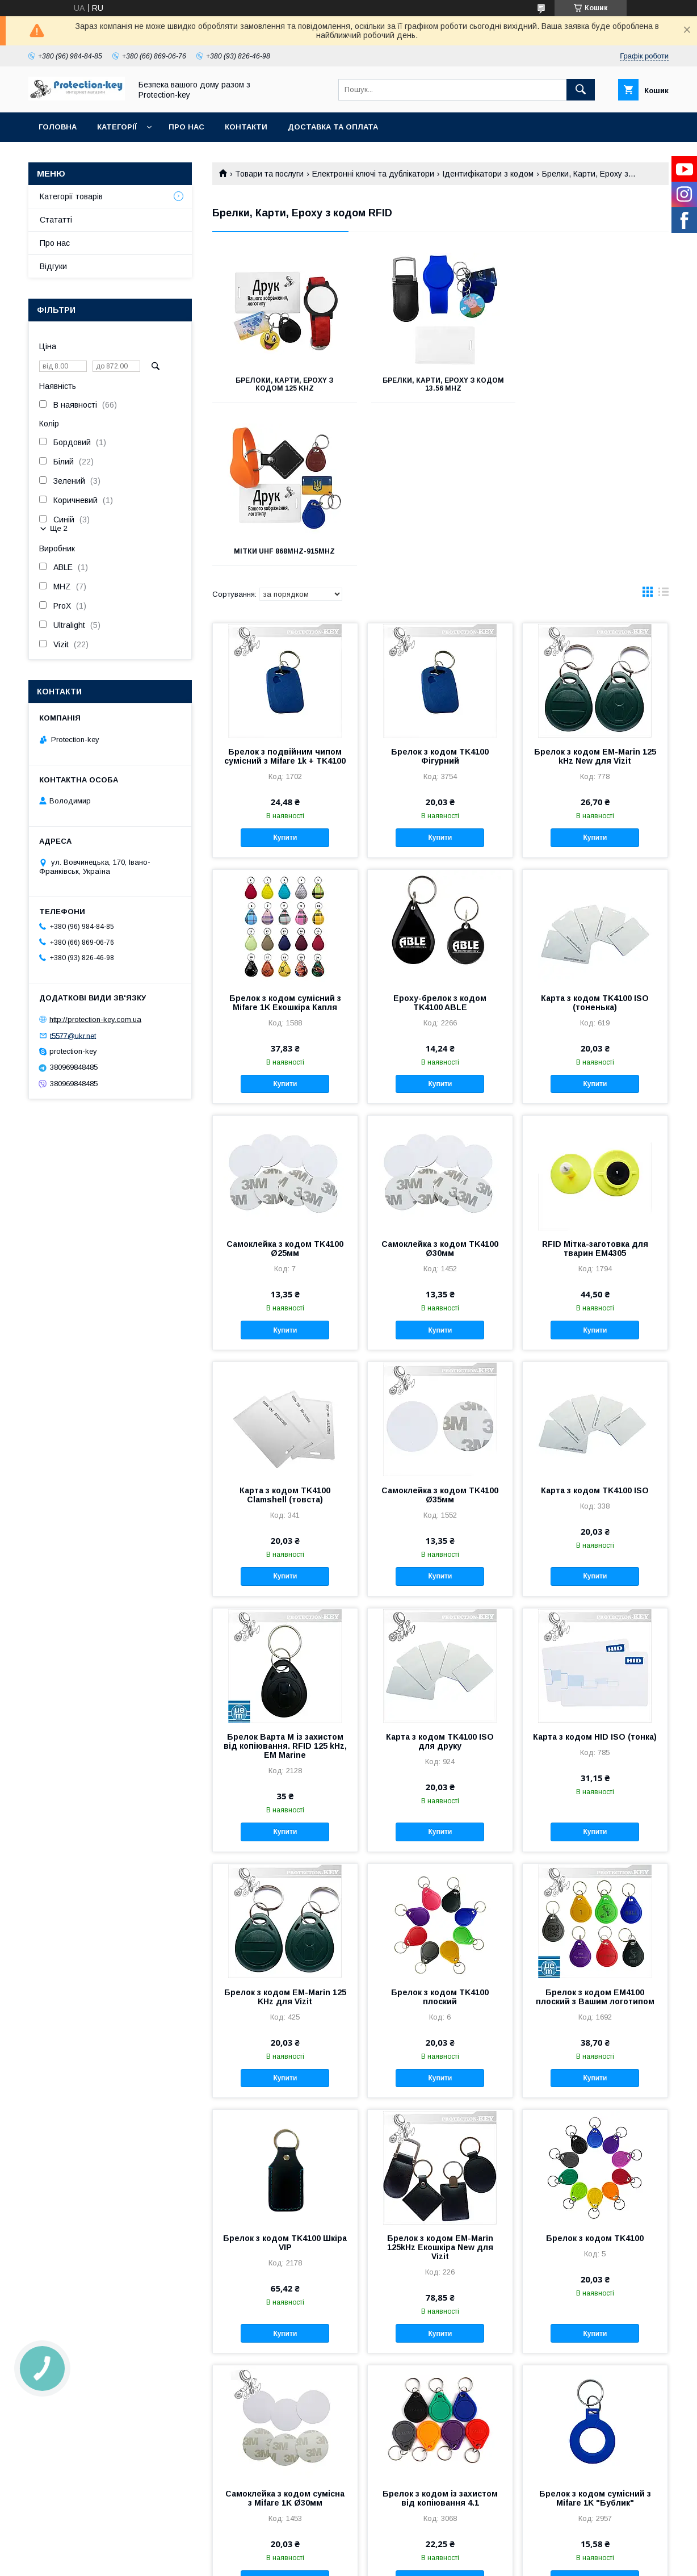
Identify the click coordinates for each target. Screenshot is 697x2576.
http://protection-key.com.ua (95, 1019)
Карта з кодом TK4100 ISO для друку (440, 1578)
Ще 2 (59, 528)
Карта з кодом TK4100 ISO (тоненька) (595, 840)
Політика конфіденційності (416, 2561)
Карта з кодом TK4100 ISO (595, 1327)
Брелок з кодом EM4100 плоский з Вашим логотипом (595, 1834)
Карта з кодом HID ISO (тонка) (595, 1573)
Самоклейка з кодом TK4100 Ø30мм (439, 1086)
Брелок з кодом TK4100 (595, 2075)
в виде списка (663, 431)
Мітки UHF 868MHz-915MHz (597, 380)
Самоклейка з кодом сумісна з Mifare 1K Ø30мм (285, 2335)
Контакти (246, 127)
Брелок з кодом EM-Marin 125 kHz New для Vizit (595, 593)
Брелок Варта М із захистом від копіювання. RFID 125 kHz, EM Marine (285, 1583)
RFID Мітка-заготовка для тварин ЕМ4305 (595, 1086)
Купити (285, 674)
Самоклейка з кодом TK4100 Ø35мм (439, 1332)
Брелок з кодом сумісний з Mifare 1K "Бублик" (595, 2335)
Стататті (56, 219)
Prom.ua (402, 2550)
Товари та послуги (269, 173)
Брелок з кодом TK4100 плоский (440, 1834)
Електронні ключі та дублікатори (373, 173)
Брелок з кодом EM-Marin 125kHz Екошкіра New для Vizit (440, 2084)
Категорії (117, 127)
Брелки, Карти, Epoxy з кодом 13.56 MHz (440, 384)
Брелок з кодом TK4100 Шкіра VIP (285, 2080)
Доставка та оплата (333, 127)
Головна (58, 127)
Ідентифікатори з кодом (488, 173)
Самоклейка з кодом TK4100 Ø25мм (284, 1086)
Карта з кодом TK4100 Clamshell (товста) (285, 1332)
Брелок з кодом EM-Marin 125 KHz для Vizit (285, 1834)
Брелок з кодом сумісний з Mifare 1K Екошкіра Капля (285, 840)
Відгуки (53, 266)
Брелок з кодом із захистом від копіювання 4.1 (440, 2335)
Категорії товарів (71, 196)
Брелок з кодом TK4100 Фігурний (440, 593)
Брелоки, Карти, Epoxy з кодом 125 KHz (284, 384)
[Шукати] (580, 89)
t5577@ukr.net (73, 1035)
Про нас (186, 127)
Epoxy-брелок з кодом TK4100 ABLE (439, 840)
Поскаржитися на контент (327, 2561)
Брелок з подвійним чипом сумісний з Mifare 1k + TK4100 (285, 593)
